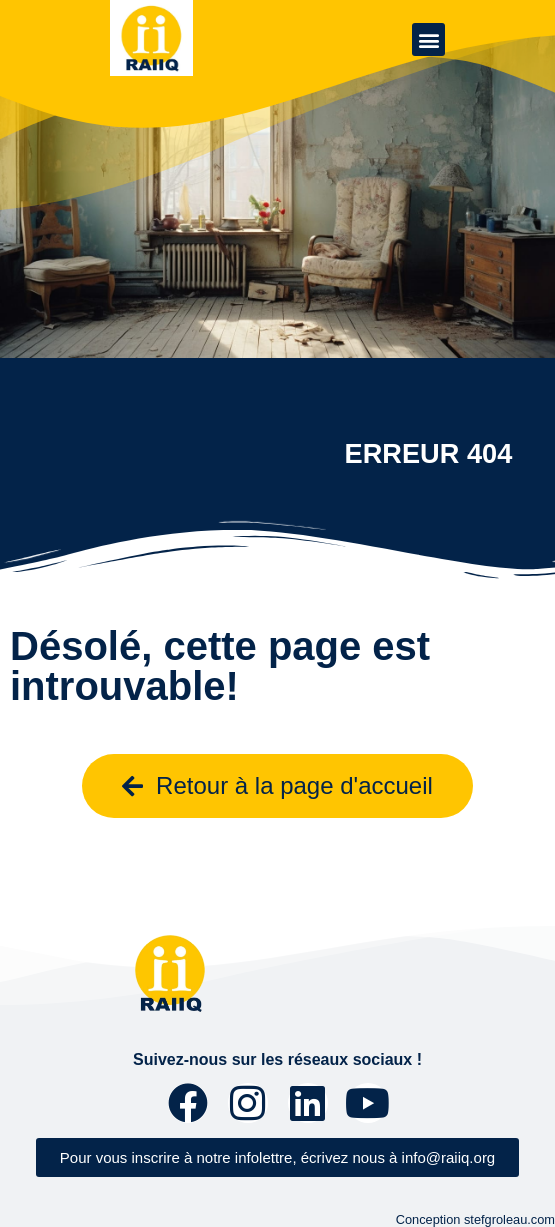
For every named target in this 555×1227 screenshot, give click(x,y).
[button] (428, 39)
